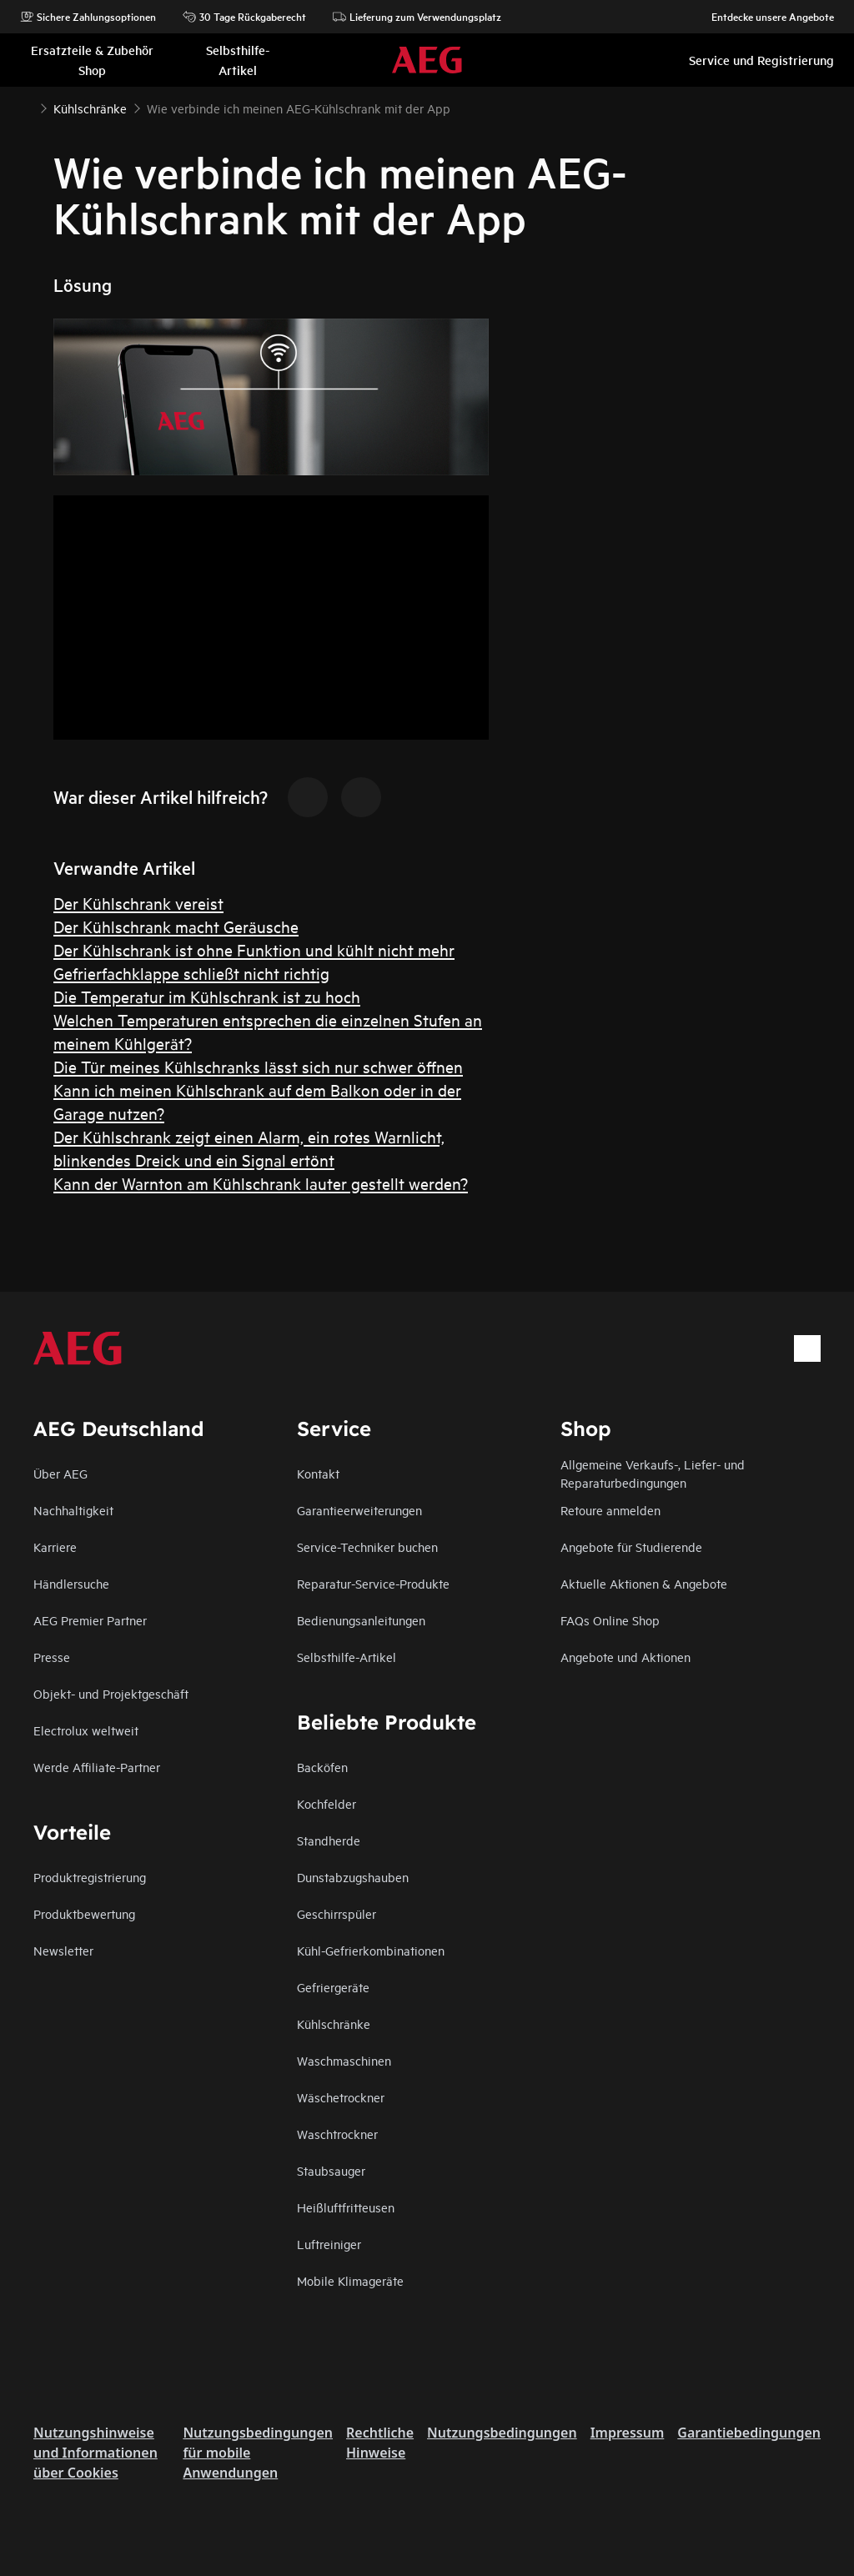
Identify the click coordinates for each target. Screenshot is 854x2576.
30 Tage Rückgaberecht (244, 16)
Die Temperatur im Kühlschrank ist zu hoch (206, 996)
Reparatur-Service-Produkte (373, 1583)
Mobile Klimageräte (350, 2280)
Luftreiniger (329, 2244)
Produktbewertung (84, 1913)
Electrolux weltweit (85, 1730)
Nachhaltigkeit (73, 1510)
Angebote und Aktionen (625, 1657)
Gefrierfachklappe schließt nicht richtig (191, 972)
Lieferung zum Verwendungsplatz (417, 16)
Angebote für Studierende (631, 1546)
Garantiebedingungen (749, 2432)
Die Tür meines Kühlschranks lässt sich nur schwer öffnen (258, 1066)
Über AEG (60, 1473)
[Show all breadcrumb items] (26, 106)
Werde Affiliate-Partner (96, 1767)
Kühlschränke (333, 2023)
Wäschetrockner (340, 2097)
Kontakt (318, 1473)
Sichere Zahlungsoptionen (88, 16)
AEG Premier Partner (90, 1620)
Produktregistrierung (89, 1877)
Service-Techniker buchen (367, 1546)
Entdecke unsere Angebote (764, 16)
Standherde (328, 1840)
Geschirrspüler (336, 1913)
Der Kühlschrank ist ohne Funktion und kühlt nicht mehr (254, 949)
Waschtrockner (337, 2134)
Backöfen (322, 1767)
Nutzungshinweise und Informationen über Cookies (95, 2452)
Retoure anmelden (610, 1510)
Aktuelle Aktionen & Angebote (643, 1583)
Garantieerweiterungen (359, 1510)
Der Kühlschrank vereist (138, 902)
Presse (51, 1657)
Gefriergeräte (333, 1987)
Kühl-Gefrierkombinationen (371, 1950)
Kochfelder (326, 1803)
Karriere (55, 1546)
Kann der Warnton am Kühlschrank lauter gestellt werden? (260, 1183)
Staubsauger (331, 2170)
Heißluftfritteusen (345, 2207)
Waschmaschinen (344, 2060)
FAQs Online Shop (610, 1620)
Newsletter (63, 1950)
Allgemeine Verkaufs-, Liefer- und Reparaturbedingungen (652, 1473)
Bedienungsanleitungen (361, 1620)
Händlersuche (71, 1583)
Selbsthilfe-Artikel (346, 1657)
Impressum (627, 2432)
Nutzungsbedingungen (502, 2432)
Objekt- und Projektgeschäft (110, 1693)
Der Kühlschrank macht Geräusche (176, 926)
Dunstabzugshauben (353, 1877)
